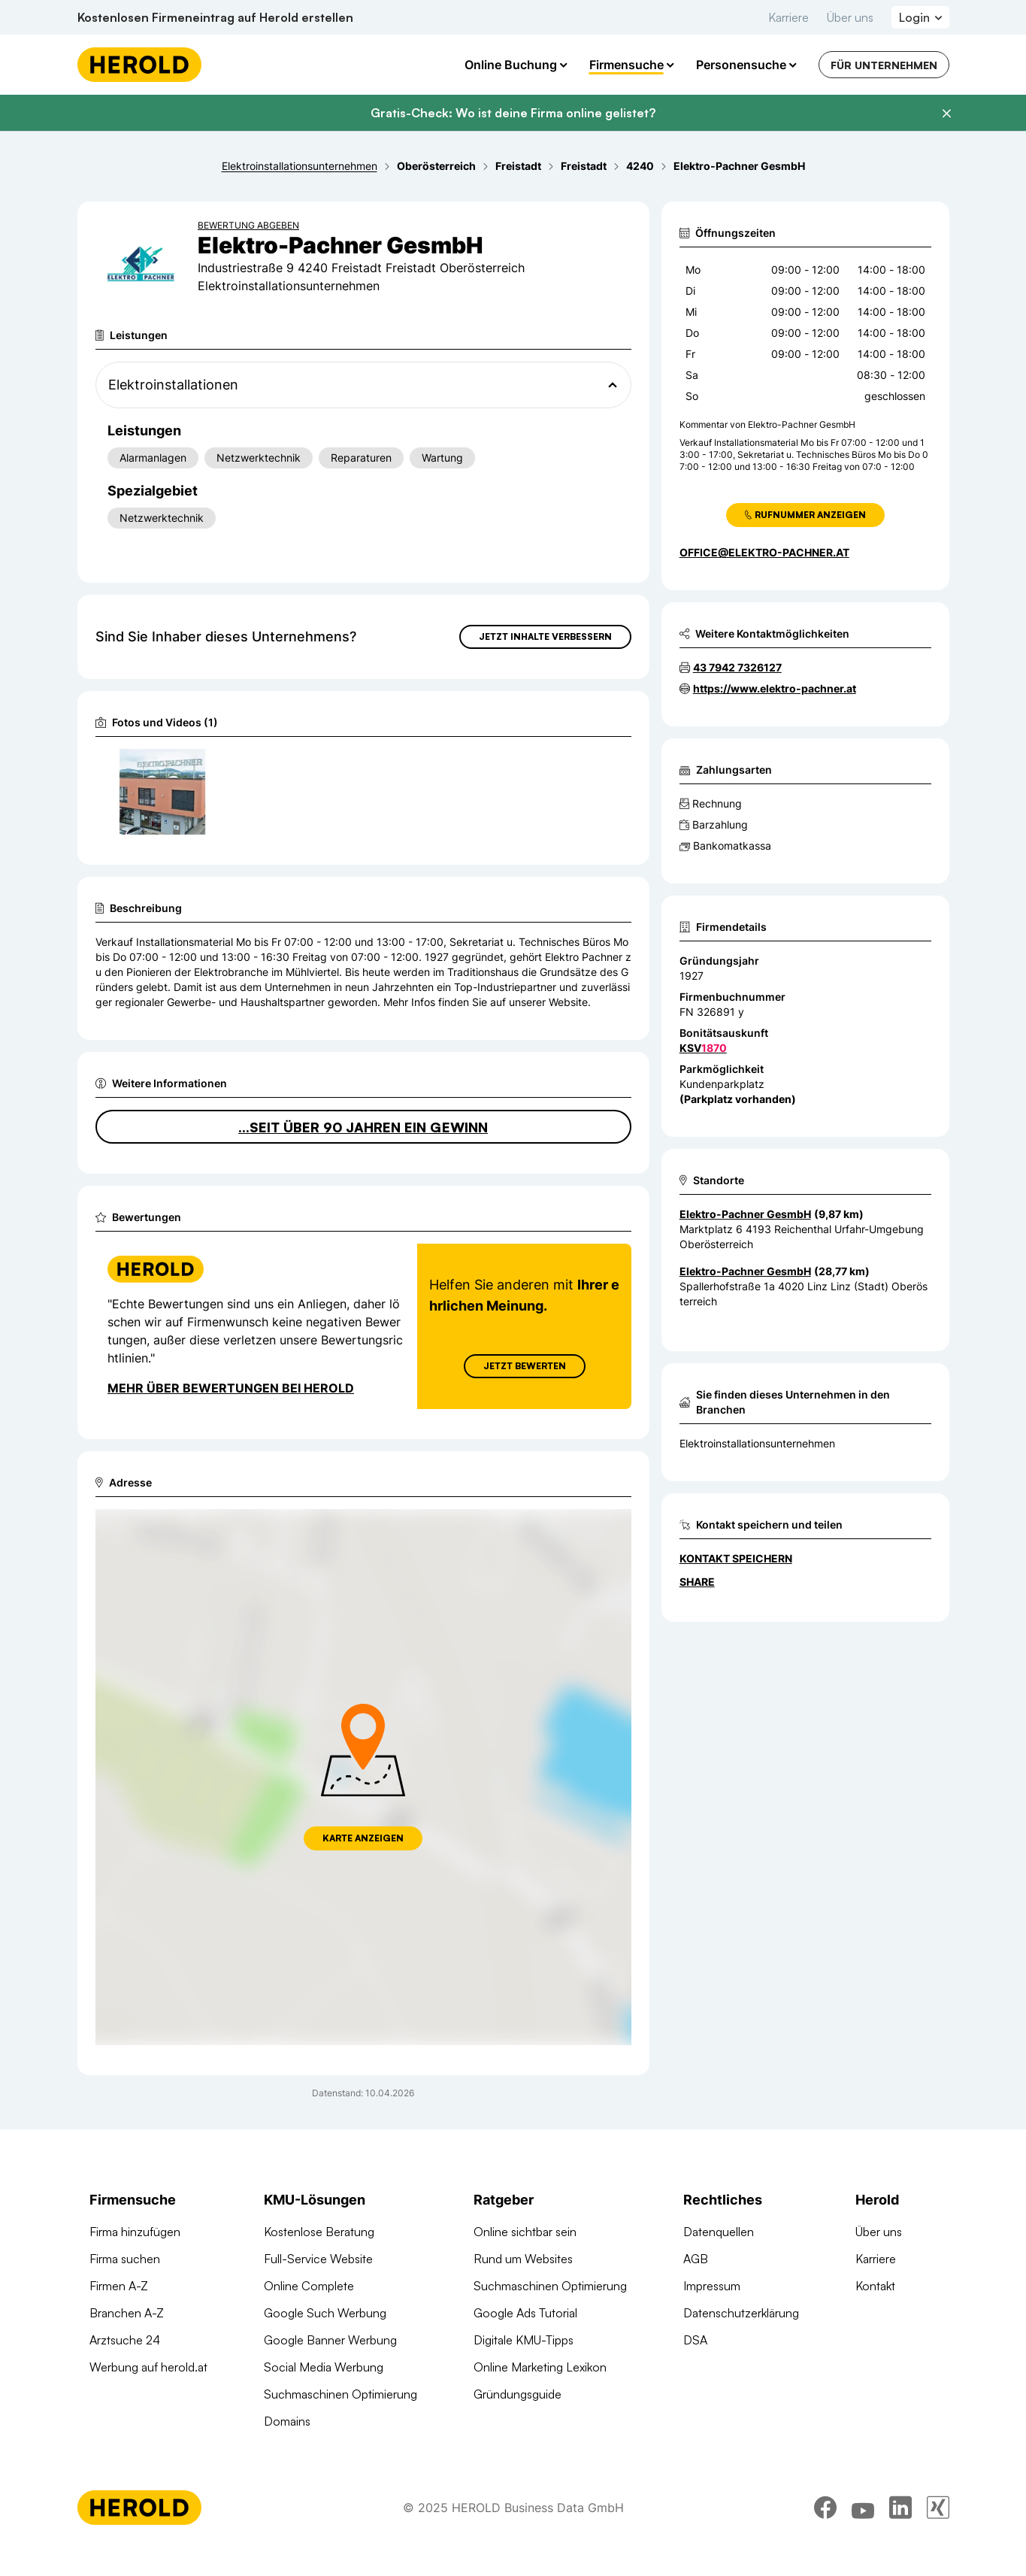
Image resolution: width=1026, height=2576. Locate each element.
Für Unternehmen (884, 65)
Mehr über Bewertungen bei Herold (230, 1415)
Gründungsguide (517, 2421)
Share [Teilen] (697, 1581)
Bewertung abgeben (248, 225)
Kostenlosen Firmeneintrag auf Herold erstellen (215, 17)
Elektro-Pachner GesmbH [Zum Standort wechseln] (745, 1214)
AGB (695, 2285)
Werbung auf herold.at (148, 2394)
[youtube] (863, 2534)
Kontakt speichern (735, 1558)
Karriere (788, 17)
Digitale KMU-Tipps (524, 2366)
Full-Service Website (318, 2285)
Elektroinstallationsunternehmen (757, 1443)
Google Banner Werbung (330, 2366)
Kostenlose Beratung (319, 2258)
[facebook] (825, 2534)
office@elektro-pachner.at (764, 552)
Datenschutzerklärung (741, 2339)
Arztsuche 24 (124, 2366)
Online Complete (309, 2312)
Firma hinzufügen (134, 2258)
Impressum (711, 2312)
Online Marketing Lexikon (540, 2394)
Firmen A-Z (118, 2312)
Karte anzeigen (363, 1865)
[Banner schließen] (946, 114)
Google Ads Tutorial (525, 2339)
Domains (287, 2448)
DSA (695, 2366)
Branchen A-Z (126, 2339)
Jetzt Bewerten (524, 1393)
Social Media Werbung (323, 2394)
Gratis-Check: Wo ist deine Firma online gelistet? (513, 112)
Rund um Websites (523, 2285)
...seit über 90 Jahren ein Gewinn (363, 1154)
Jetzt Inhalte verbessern (545, 636)
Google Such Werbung (325, 2339)
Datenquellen (718, 2258)
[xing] (938, 2534)
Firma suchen (124, 2285)
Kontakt (875, 2312)
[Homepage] (139, 64)
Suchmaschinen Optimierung (340, 2421)
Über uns (850, 17)
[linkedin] (900, 2534)
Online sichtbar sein (525, 2258)
